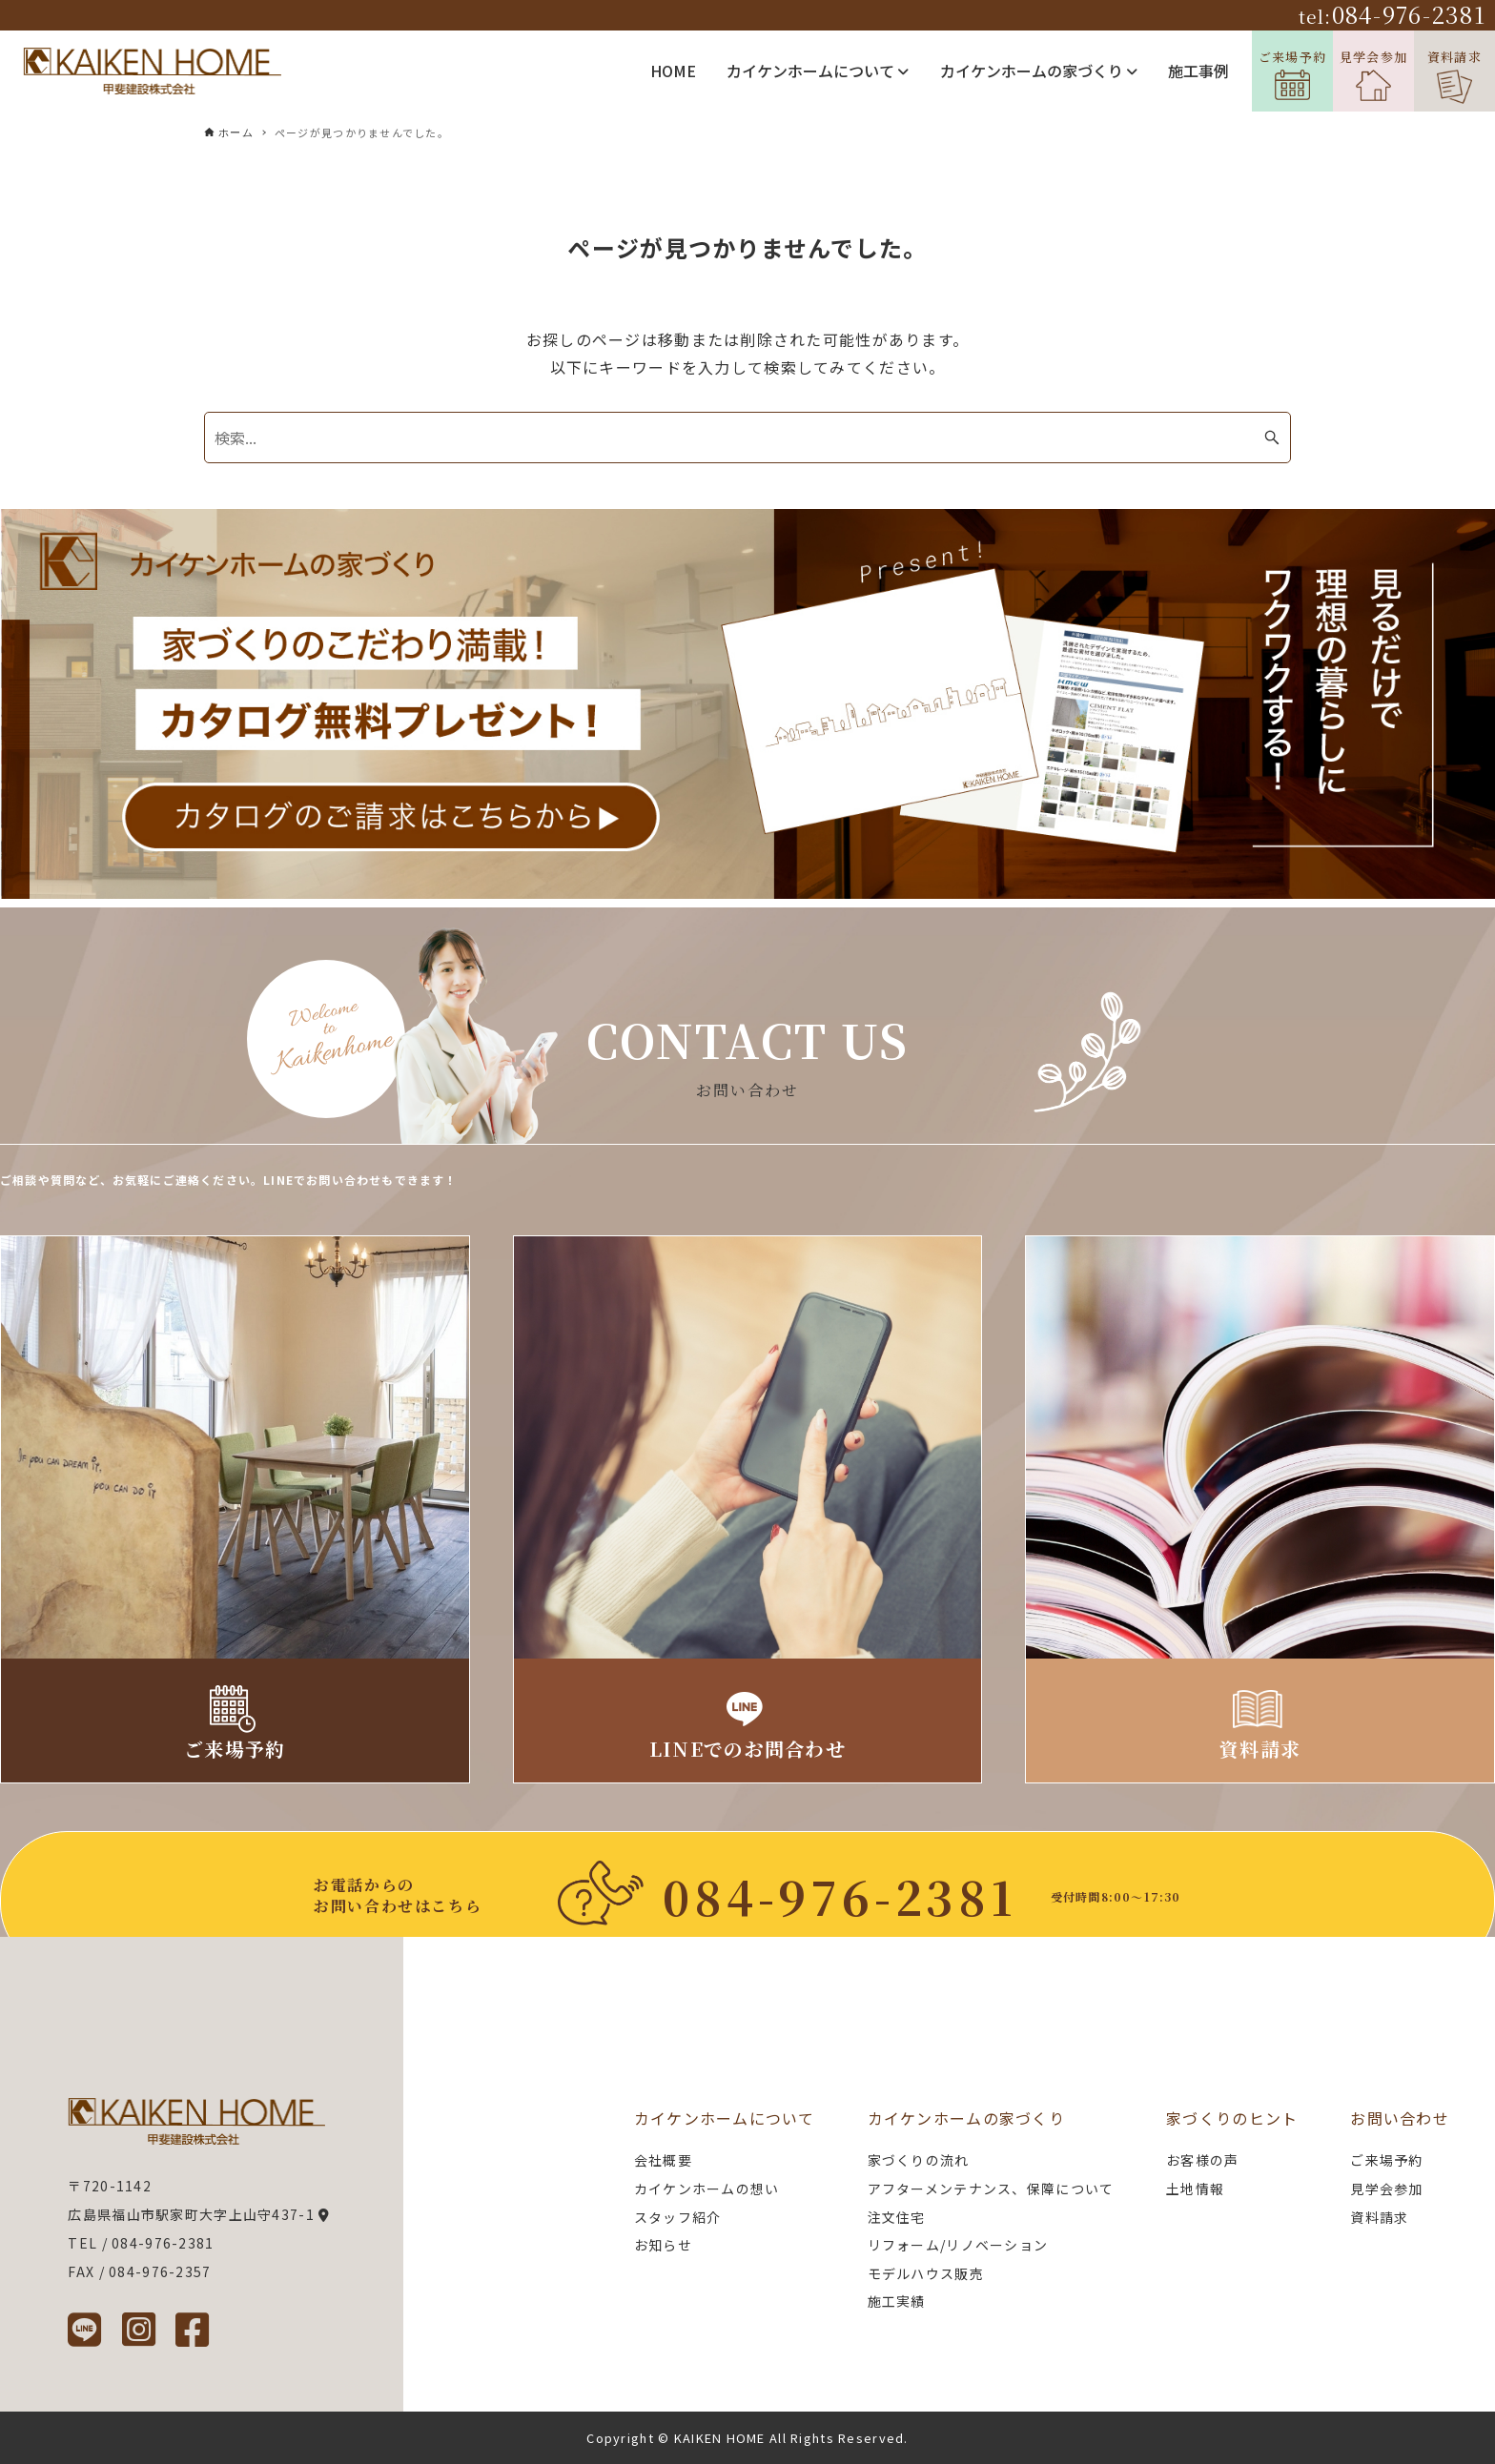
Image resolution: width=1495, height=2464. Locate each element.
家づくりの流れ (919, 2159)
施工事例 (1198, 70)
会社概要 (663, 2159)
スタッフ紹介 (678, 2217)
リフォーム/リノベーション (958, 2244)
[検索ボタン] (1272, 437)
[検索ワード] (747, 437)
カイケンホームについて (818, 70)
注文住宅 (897, 2217)
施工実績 (897, 2301)
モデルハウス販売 (926, 2273)
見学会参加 (1373, 75)
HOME (673, 70)
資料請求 (1454, 76)
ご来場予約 (1292, 74)
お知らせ (663, 2244)
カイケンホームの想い (707, 2188)
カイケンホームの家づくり (1038, 70)
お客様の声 (1202, 2159)
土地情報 (1195, 2188)
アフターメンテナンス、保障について (991, 2188)
